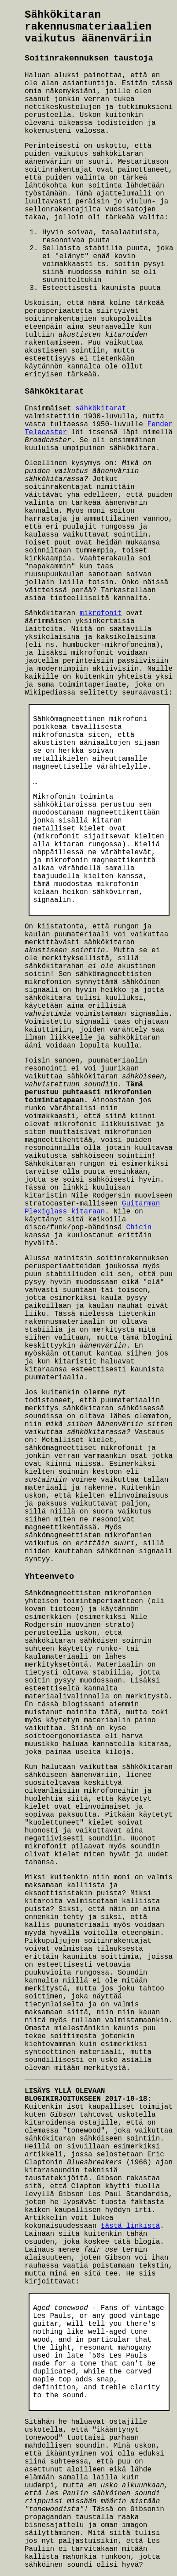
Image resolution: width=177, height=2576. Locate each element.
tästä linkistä (130, 2226)
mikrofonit (101, 613)
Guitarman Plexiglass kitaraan (92, 1208)
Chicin (138, 1228)
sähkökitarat (100, 409)
